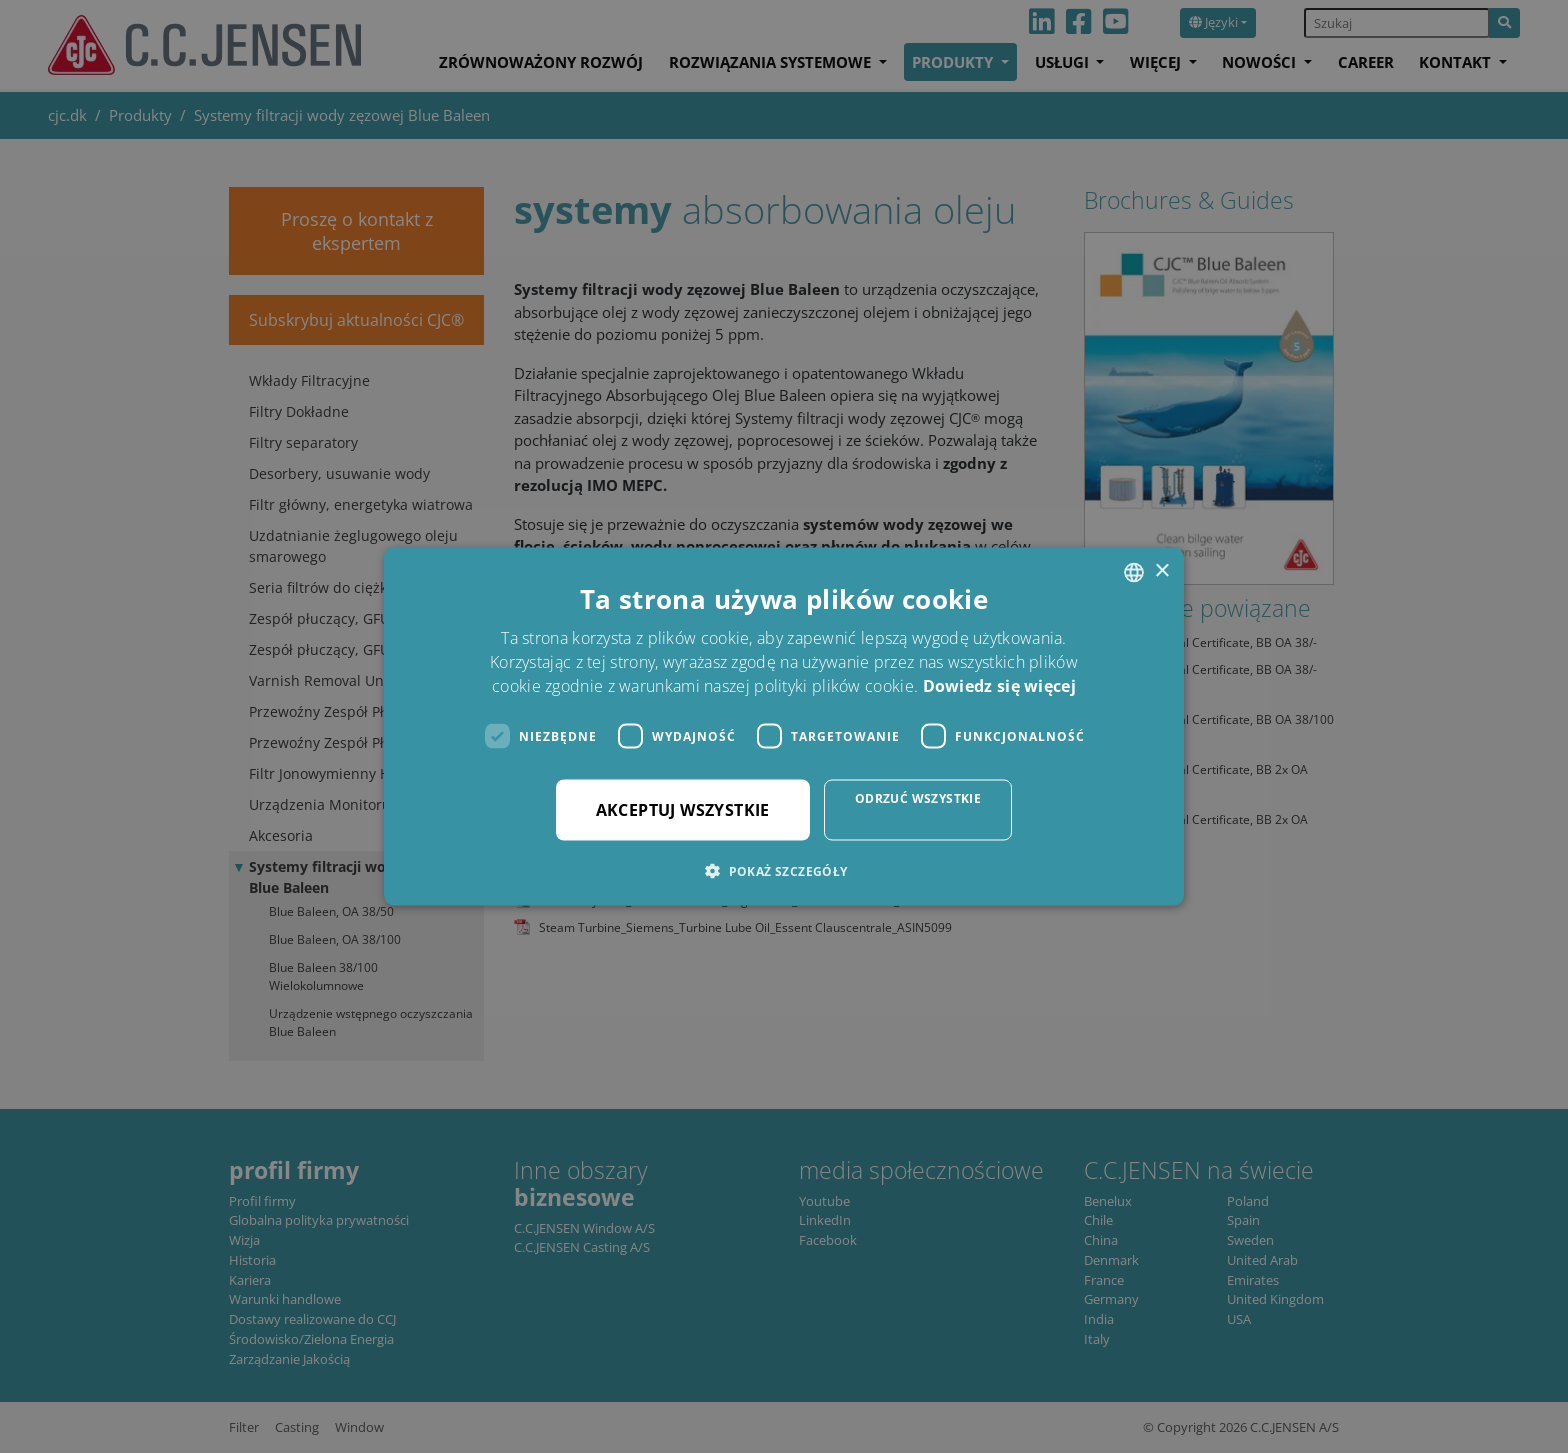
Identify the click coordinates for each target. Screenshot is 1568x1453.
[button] (783, 871)
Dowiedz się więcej (999, 686)
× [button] (1161, 571)
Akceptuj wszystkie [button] (683, 810)
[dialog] (784, 726)
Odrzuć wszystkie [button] (918, 798)
